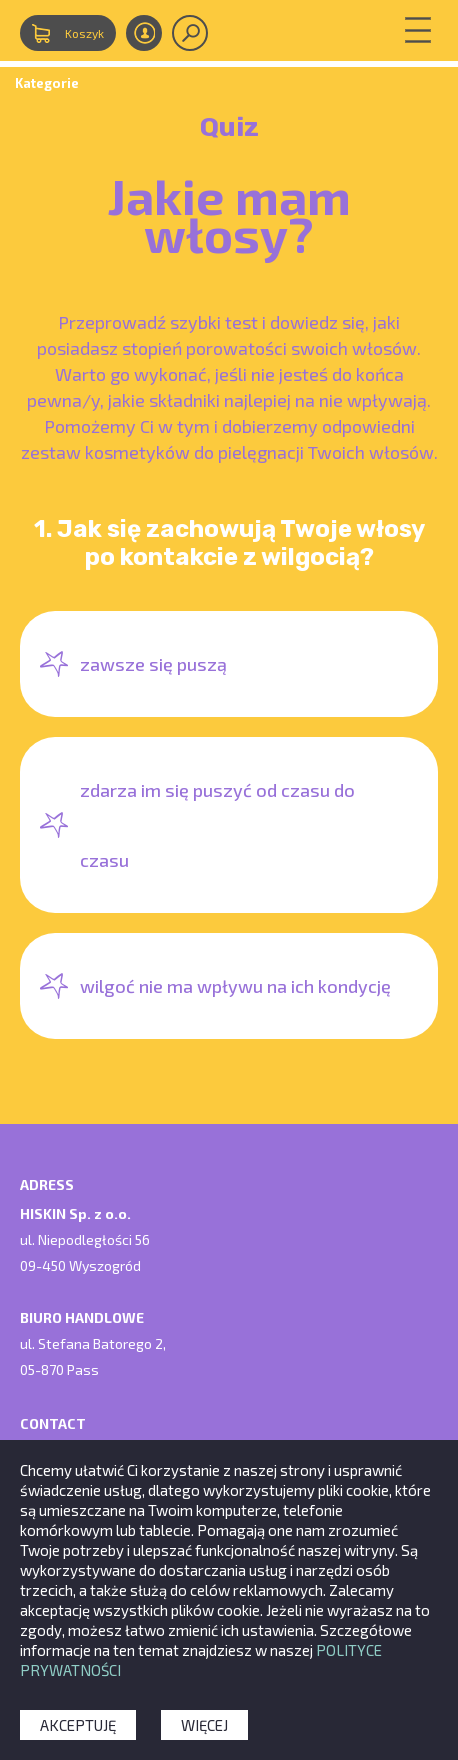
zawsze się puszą (153, 664)
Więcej (204, 1725)
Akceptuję (78, 1725)
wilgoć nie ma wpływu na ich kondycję (235, 986)
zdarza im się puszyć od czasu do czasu (217, 825)
